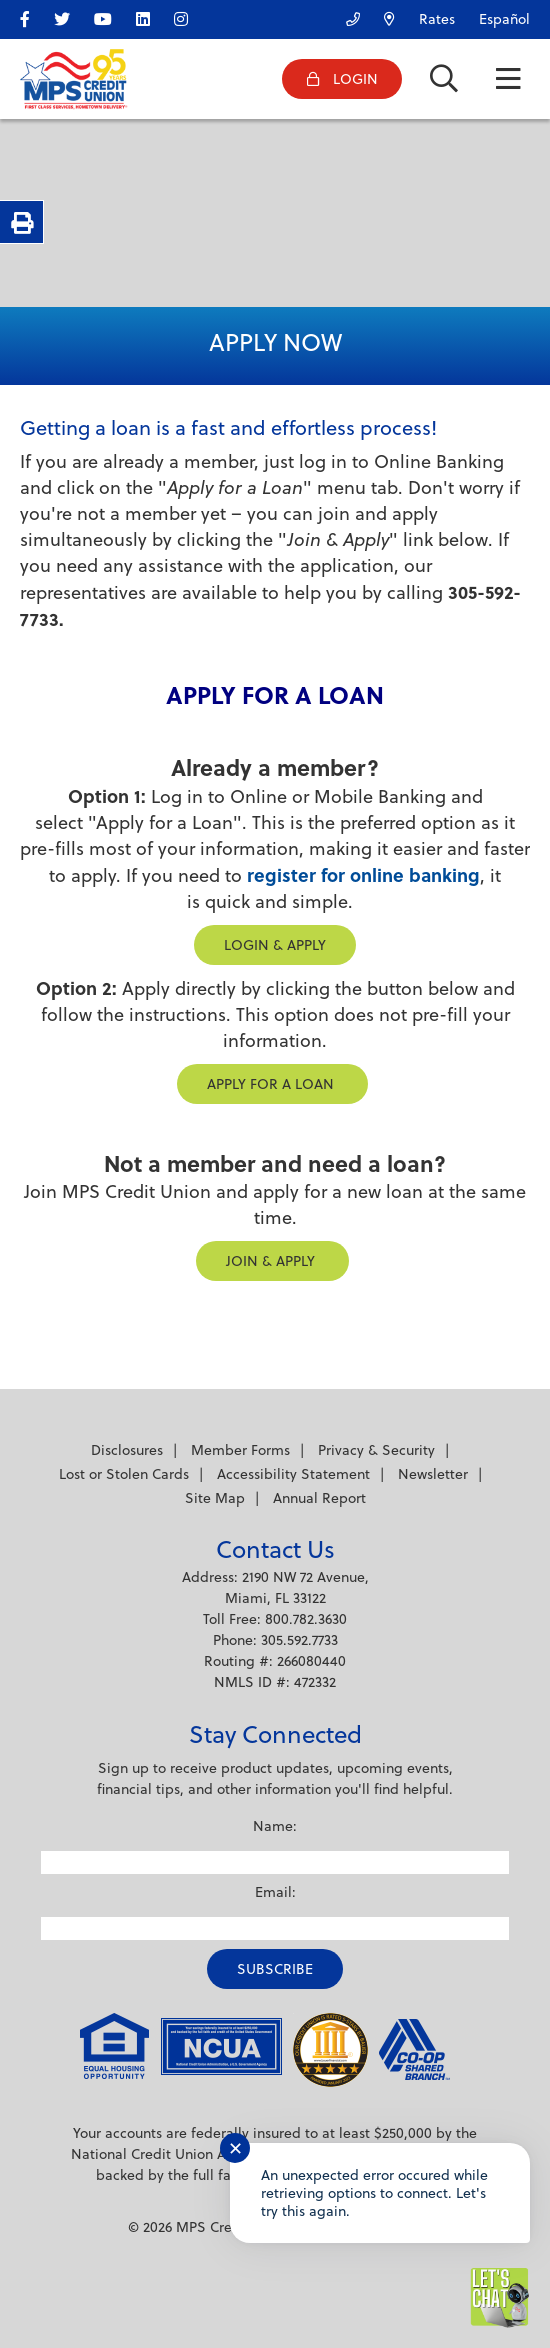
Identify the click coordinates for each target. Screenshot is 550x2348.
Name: (275, 1826)
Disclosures (127, 1450)
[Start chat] (500, 2298)
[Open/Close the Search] (444, 79)
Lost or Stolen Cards (124, 1474)
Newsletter (433, 1474)
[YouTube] (113, 15)
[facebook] (35, 15)
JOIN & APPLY (272, 1261)
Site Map (215, 1498)
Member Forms (240, 1450)
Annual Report (319, 1498)
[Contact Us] (343, 15)
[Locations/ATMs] (379, 15)
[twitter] (72, 15)
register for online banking (363, 875)
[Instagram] (191, 15)
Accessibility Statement (293, 1474)
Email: (275, 1892)
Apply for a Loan (272, 1084)
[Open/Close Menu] (508, 79)
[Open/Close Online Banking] (342, 79)
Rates (437, 19)
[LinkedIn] (153, 15)
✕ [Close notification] (235, 2148)
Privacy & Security (376, 1450)
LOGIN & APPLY (275, 945)
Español (504, 19)
